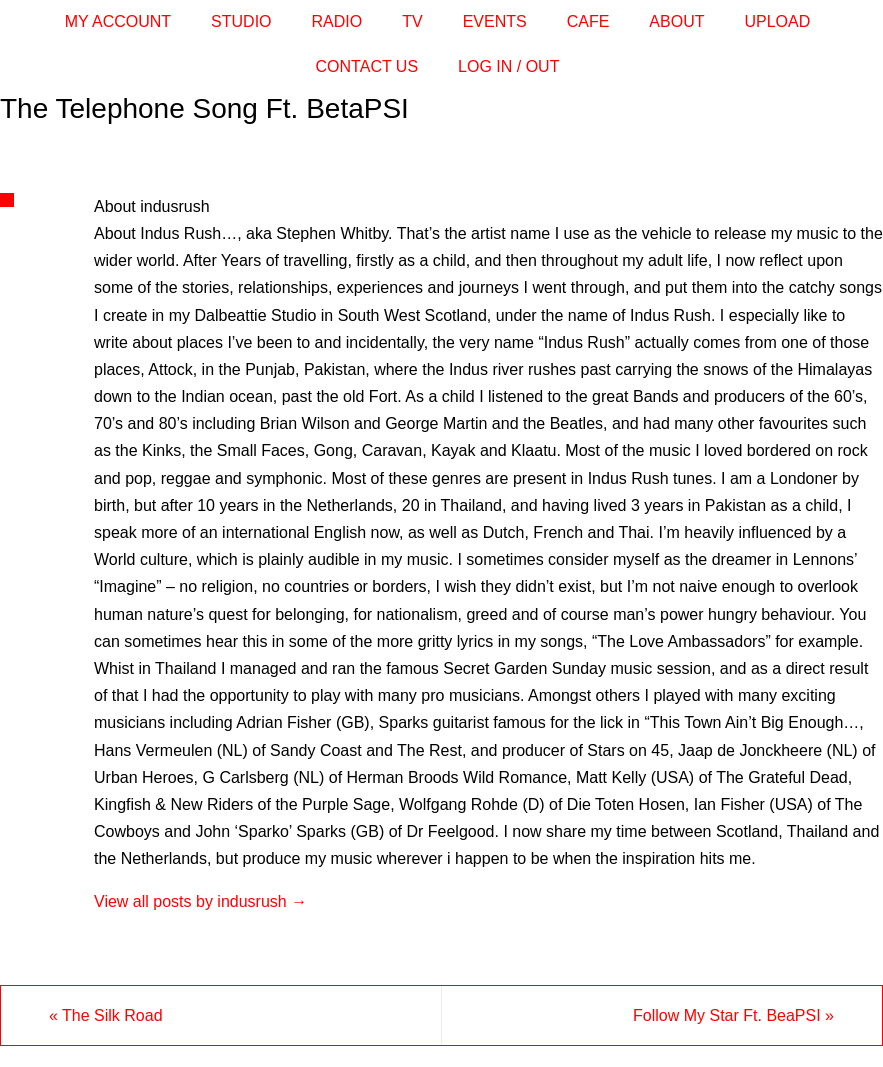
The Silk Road (106, 1015)
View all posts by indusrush (200, 901)
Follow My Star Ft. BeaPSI (733, 1015)
